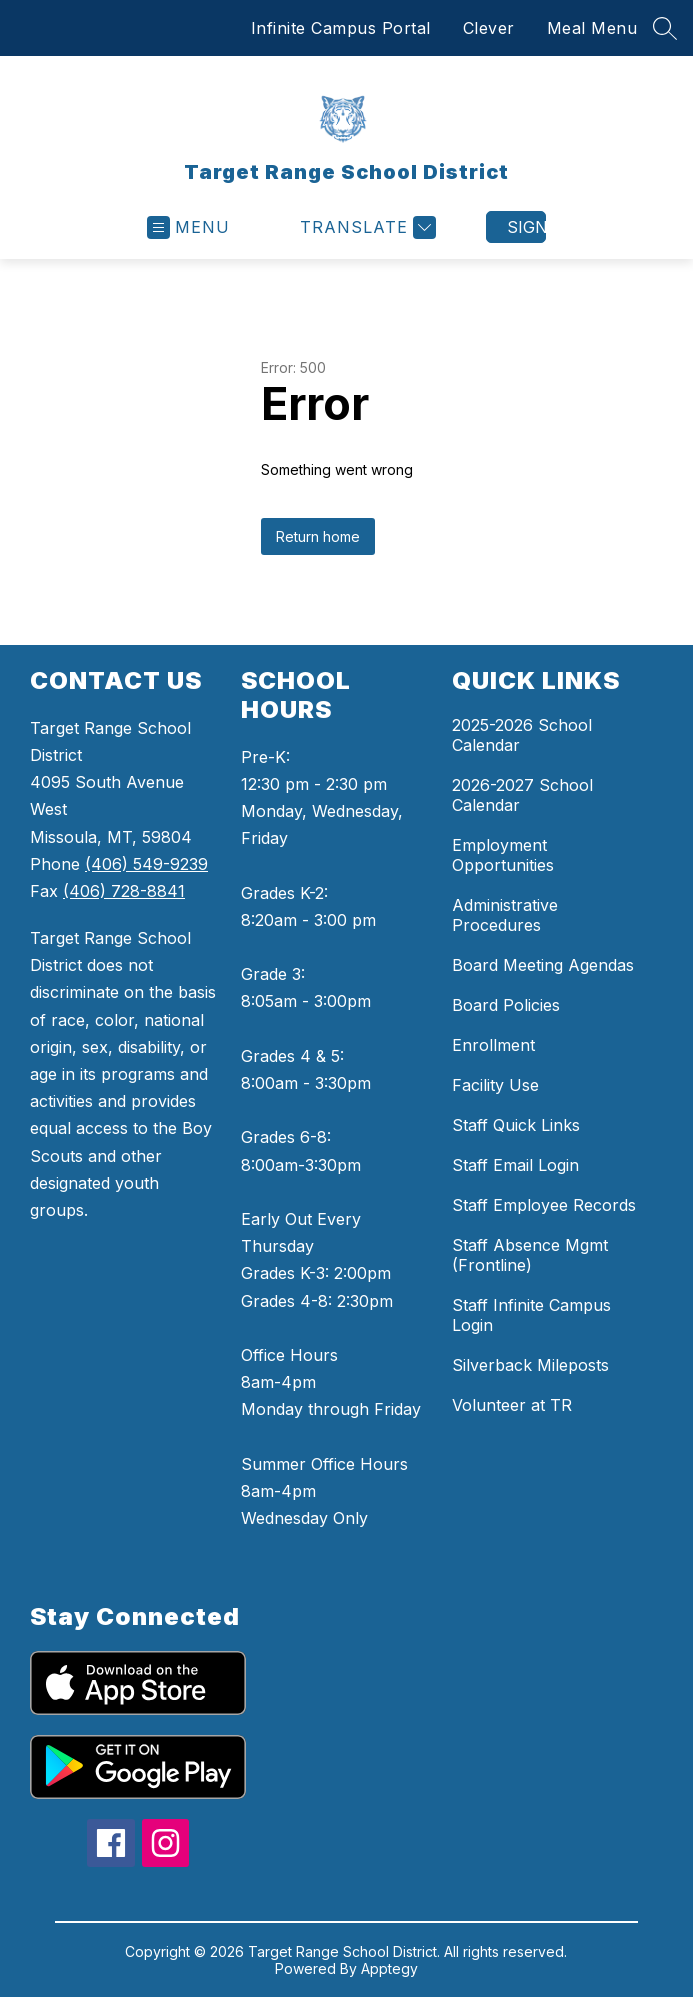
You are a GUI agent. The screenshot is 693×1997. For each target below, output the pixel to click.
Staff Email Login (515, 1165)
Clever (489, 28)
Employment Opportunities (503, 855)
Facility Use (495, 1085)
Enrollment (493, 1045)
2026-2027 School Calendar (522, 795)
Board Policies (506, 1005)
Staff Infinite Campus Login (531, 1315)
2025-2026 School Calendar (522, 735)
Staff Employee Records (544, 1205)
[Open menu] (188, 227)
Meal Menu (592, 28)
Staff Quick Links (516, 1125)
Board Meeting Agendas (543, 965)
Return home (318, 536)
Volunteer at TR (512, 1405)
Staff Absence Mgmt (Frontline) (530, 1255)
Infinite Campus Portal (341, 28)
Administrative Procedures (505, 915)
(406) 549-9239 (146, 864)
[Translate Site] (365, 227)
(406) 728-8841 (124, 891)
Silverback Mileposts (530, 1365)
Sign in (526, 227)
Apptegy (389, 1968)
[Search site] (665, 28)
